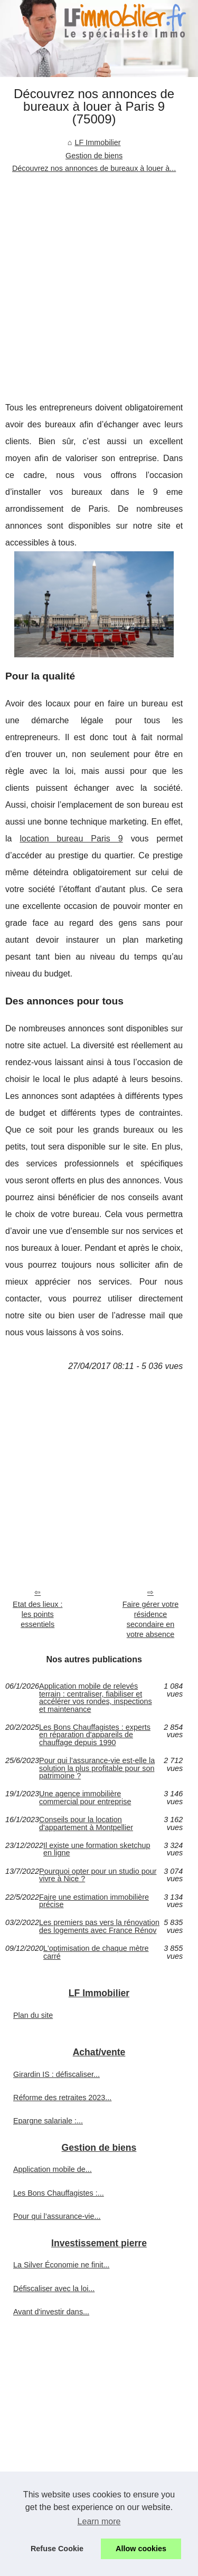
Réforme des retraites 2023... (62, 2097)
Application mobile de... (52, 2169)
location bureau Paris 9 (71, 838)
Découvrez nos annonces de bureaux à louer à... (94, 168)
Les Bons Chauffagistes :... (58, 2193)
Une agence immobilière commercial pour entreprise (85, 1797)
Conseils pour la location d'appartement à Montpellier (86, 1823)
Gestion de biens (93, 155)
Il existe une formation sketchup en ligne (96, 1849)
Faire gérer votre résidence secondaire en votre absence (150, 1619)
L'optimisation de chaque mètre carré (96, 1952)
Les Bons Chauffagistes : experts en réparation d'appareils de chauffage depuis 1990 (94, 1734)
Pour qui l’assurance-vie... (57, 2216)
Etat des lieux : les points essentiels (37, 1614)
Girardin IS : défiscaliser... (56, 2074)
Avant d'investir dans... (51, 2311)
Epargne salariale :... (48, 2121)
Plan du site (33, 2015)
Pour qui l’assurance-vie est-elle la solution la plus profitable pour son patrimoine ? (97, 1768)
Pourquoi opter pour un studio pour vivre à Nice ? (97, 1875)
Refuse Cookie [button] (57, 2548)
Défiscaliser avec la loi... (54, 2288)
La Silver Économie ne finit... (61, 2265)
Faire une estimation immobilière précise (94, 1901)
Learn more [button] (99, 2521)
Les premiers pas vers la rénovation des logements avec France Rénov (99, 1926)
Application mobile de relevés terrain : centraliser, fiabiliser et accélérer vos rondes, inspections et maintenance (95, 1697)
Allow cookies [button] (141, 2548)
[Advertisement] (99, 279)
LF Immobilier (97, 142)
